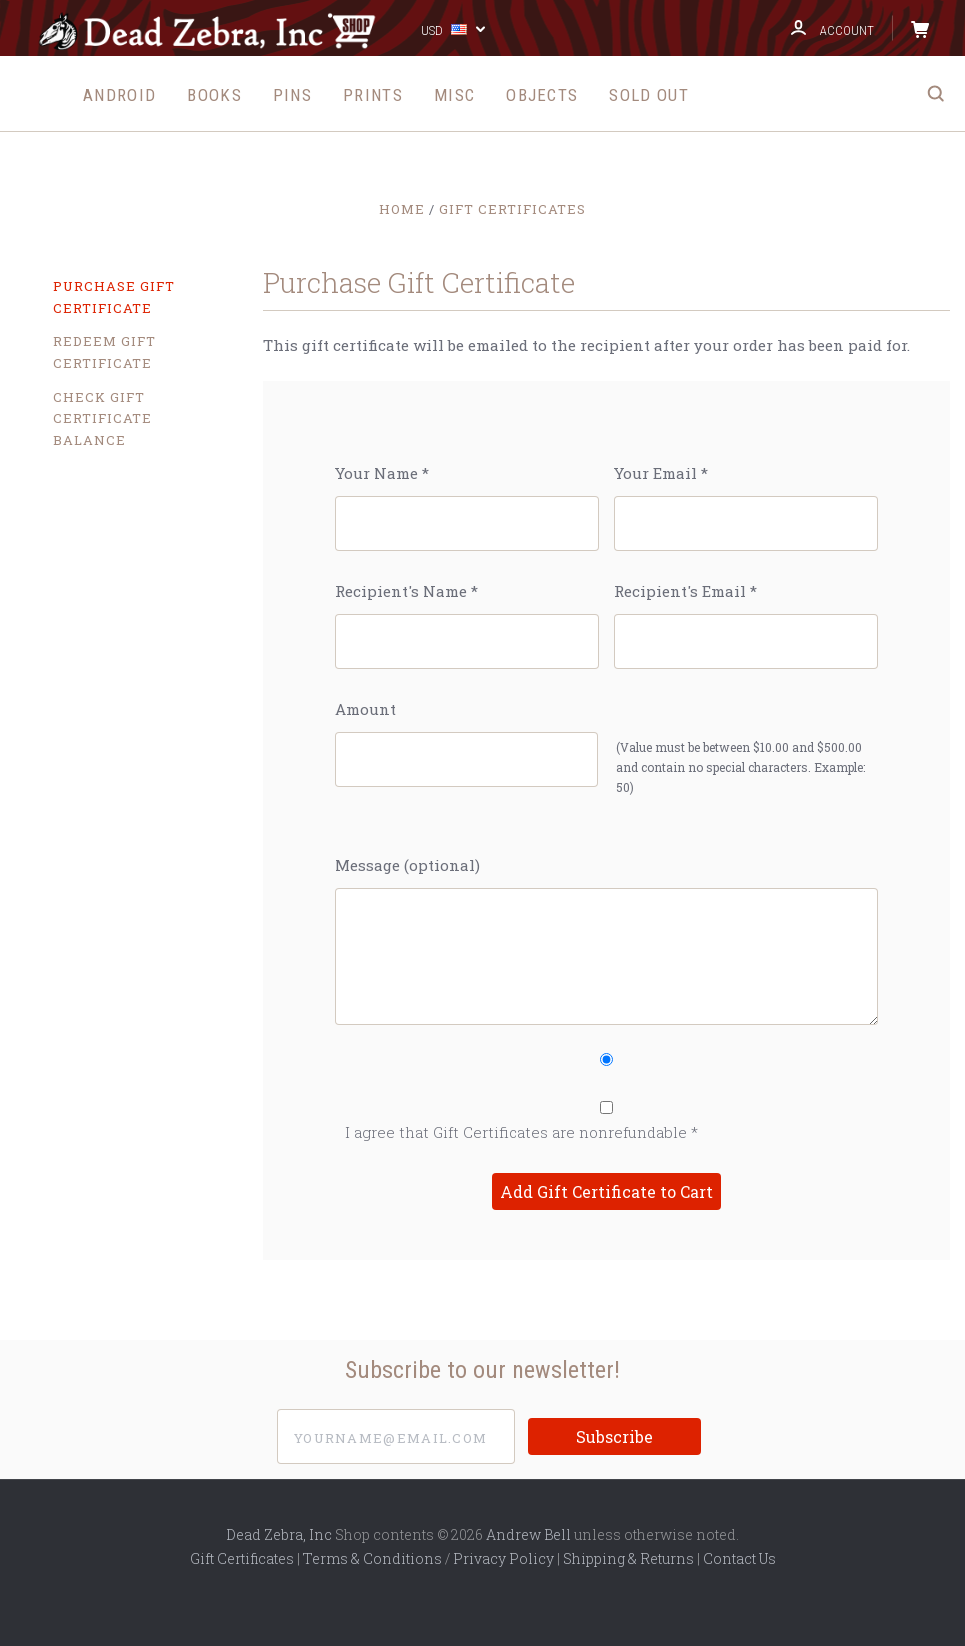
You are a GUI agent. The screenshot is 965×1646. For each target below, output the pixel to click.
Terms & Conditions (372, 1558)
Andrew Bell (528, 1534)
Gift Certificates (242, 1558)
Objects (542, 95)
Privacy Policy (503, 1558)
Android (119, 95)
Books (214, 95)
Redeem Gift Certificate (104, 352)
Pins (292, 95)
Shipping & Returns (628, 1558)
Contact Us (739, 1558)
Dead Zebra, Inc (279, 1534)
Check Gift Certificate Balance (102, 418)
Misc (454, 95)
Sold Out (648, 95)
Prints (373, 95)
